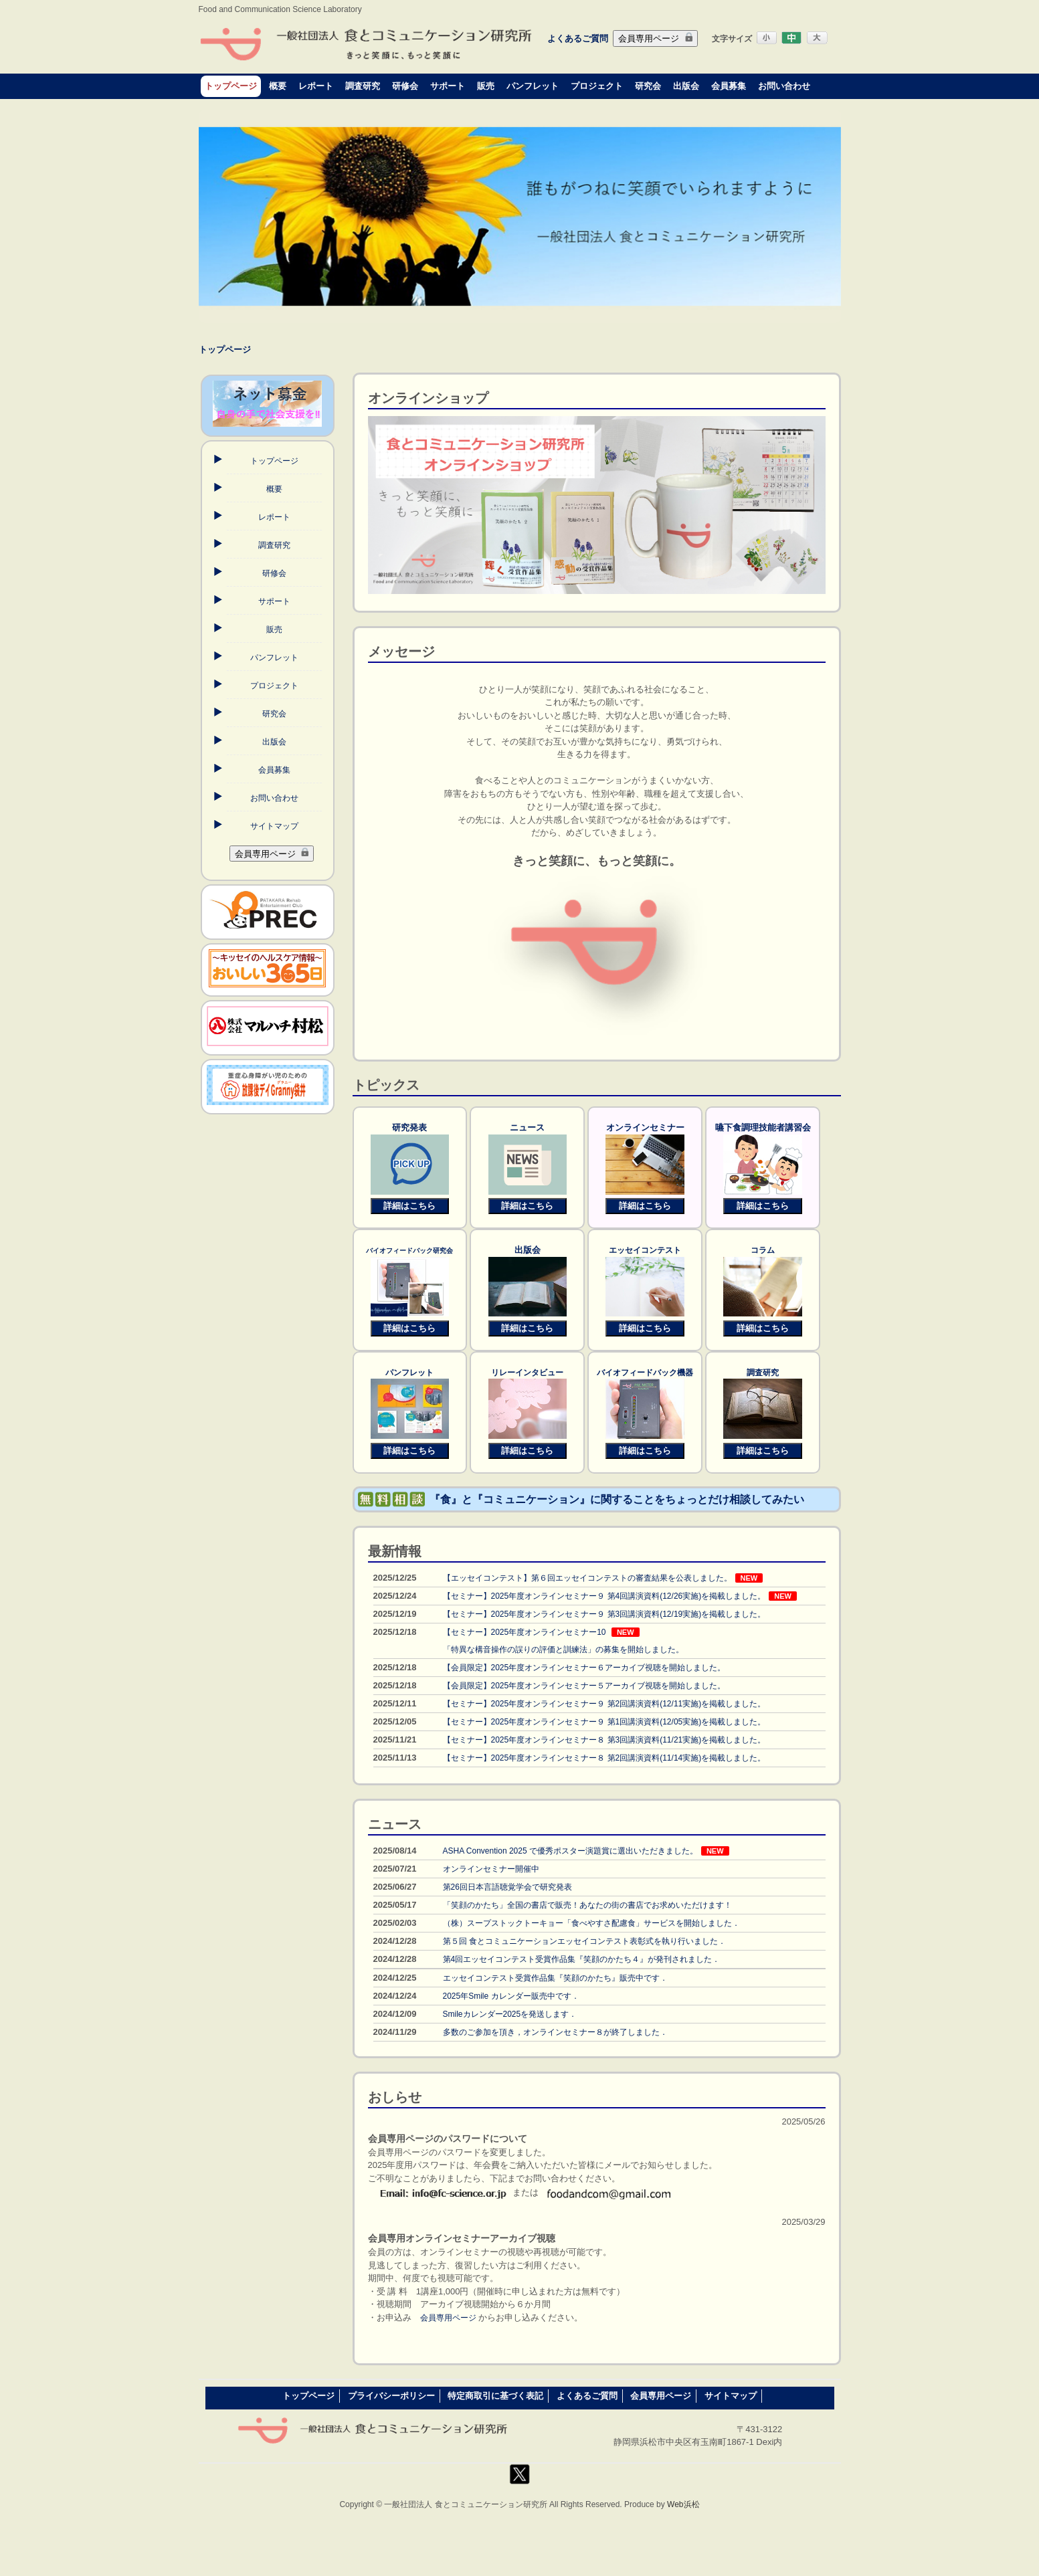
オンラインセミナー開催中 (491, 1869)
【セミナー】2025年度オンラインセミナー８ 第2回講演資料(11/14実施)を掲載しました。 (604, 1758)
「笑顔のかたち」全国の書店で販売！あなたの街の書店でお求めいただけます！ (587, 1905)
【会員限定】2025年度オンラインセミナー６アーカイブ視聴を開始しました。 (584, 1667)
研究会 (648, 86)
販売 (485, 86)
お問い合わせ (784, 86)
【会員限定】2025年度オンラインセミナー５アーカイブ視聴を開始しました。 (584, 1685)
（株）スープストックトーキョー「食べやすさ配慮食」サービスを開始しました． (591, 1923)
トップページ (231, 86)
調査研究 (362, 86)
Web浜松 (683, 2504)
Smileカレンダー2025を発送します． (510, 2014)
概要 (277, 86)
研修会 (405, 86)
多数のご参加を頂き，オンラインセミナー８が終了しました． (555, 2032)
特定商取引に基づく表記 (495, 2396)
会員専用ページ (655, 37)
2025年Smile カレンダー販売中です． (511, 1996)
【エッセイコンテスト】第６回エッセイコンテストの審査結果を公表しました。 (587, 1578)
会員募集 (728, 86)
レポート (315, 86)
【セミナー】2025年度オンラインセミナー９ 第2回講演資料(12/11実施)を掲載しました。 (604, 1703)
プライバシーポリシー (391, 2396)
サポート (447, 86)
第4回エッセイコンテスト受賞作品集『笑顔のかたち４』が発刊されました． (582, 1959)
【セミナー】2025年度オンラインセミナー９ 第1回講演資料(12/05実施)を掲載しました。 (604, 1721)
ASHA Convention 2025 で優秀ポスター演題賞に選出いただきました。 (570, 1851)
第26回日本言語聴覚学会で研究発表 (507, 1887)
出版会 (686, 86)
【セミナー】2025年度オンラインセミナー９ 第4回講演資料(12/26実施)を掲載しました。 (604, 1596)
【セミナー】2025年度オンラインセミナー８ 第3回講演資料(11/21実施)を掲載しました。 (604, 1740)
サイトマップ (274, 826)
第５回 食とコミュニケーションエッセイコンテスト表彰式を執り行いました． (584, 1941)
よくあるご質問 (577, 38)
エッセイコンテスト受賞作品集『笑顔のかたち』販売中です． (555, 1978)
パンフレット (532, 86)
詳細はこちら (409, 1206)
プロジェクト (597, 86)
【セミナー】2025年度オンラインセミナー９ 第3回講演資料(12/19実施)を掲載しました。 (604, 1614)
